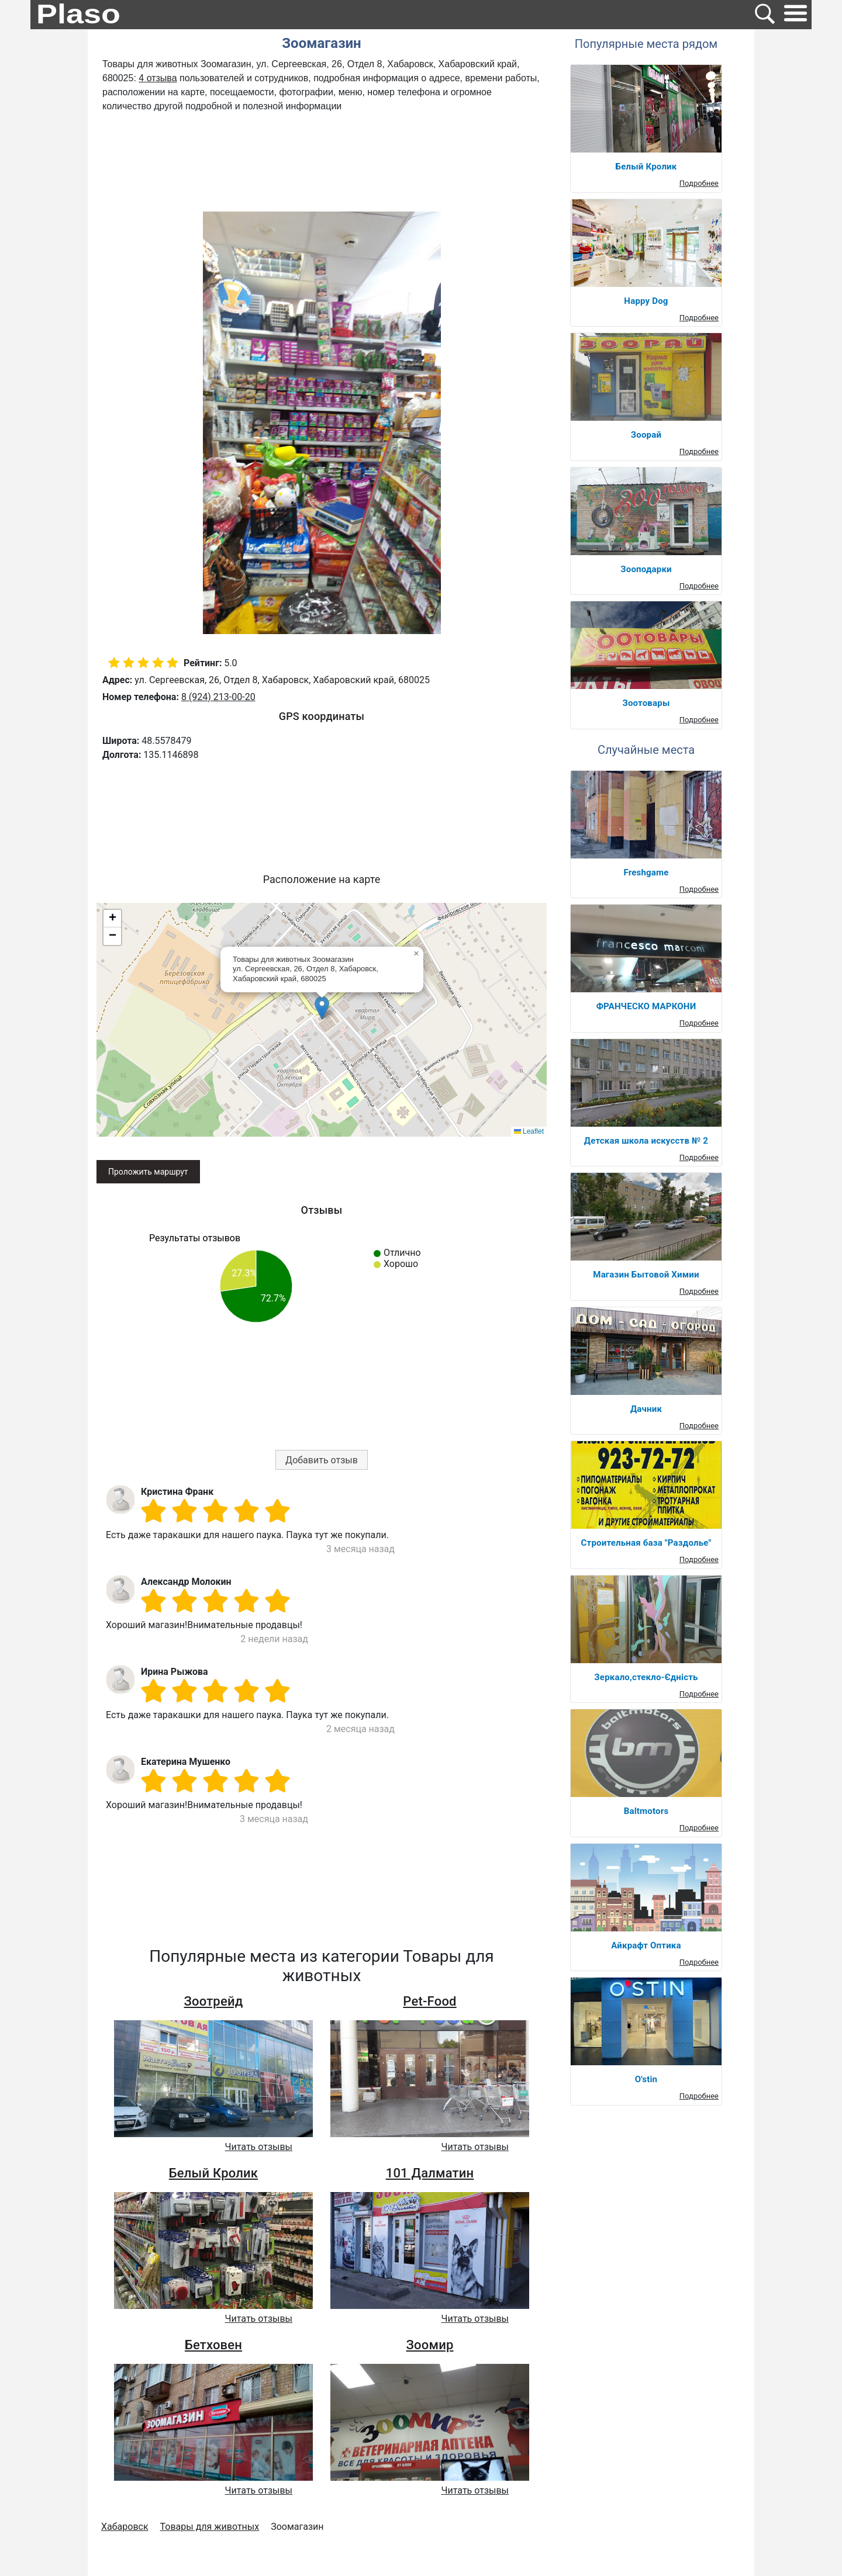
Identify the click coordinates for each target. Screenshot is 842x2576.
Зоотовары (646, 703)
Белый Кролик (213, 2173)
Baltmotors (646, 1811)
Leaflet (529, 1131)
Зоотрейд (213, 2001)
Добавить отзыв (321, 1460)
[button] (322, 1008)
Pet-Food (429, 2001)
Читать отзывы (258, 2146)
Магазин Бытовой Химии (646, 1274)
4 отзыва (158, 78)
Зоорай (646, 435)
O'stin (646, 2079)
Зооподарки (646, 569)
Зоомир (430, 2345)
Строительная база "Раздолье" (646, 1543)
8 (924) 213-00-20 (218, 696)
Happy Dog (646, 301)
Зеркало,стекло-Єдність (646, 1677)
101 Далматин (430, 2173)
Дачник (646, 1409)
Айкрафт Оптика (646, 1945)
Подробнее (699, 183)
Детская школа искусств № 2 (646, 1140)
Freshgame (645, 872)
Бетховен (213, 2345)
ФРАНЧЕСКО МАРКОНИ (646, 1006)
